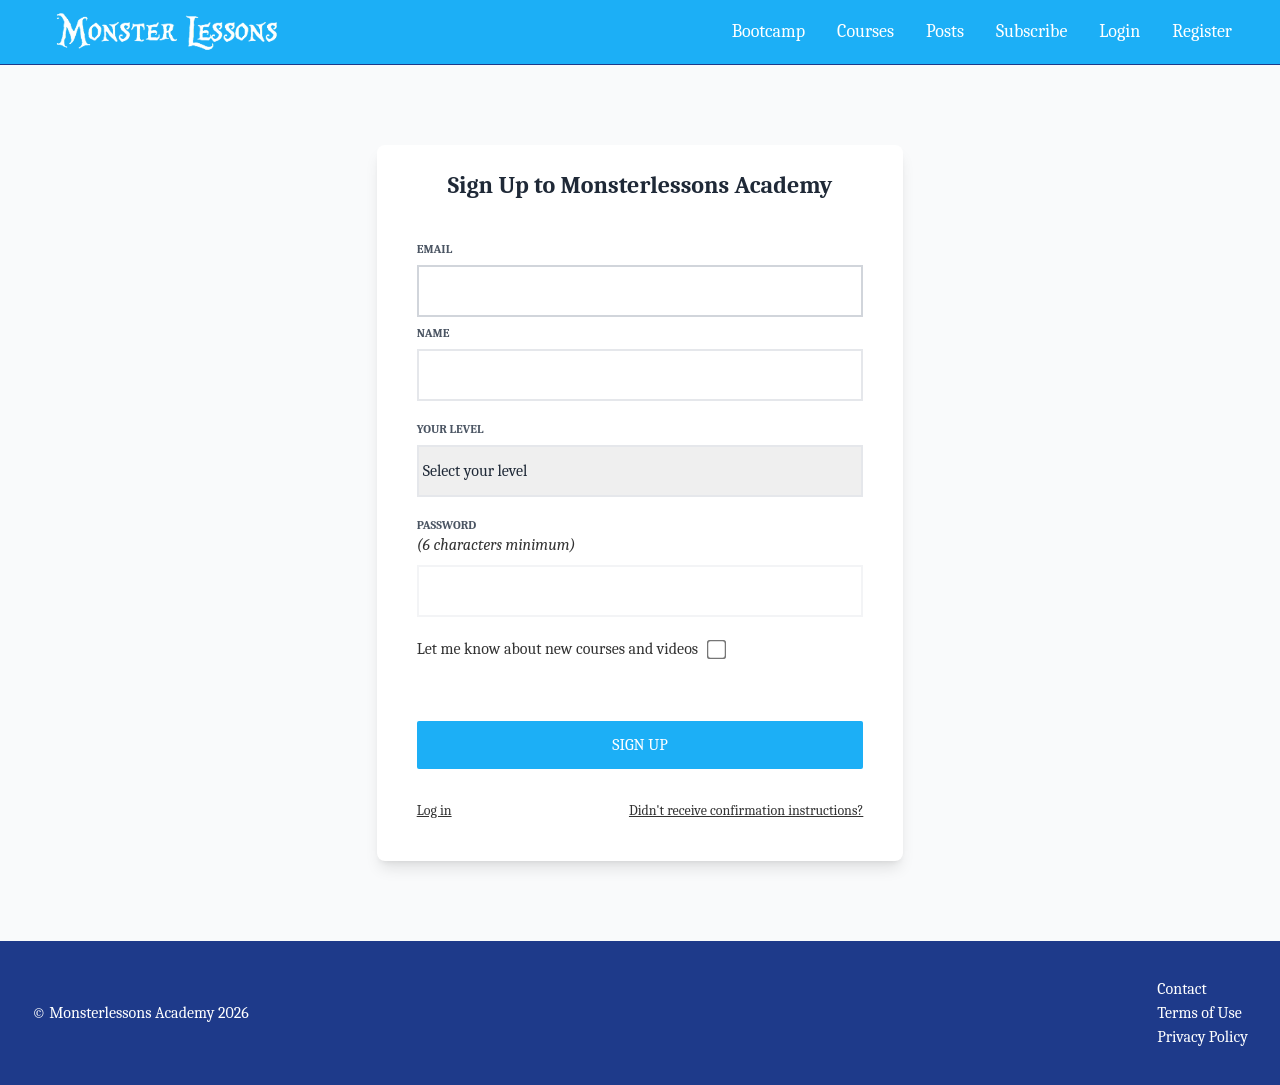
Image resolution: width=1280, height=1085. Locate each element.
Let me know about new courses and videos (557, 649)
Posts (945, 31)
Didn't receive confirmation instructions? (746, 810)
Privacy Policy (1202, 1037)
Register (1202, 31)
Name (433, 333)
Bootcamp (768, 31)
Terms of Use (1199, 1013)
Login (1119, 31)
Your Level (450, 429)
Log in (434, 810)
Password (447, 525)
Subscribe (1031, 31)
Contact (1182, 989)
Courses (865, 31)
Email (434, 249)
